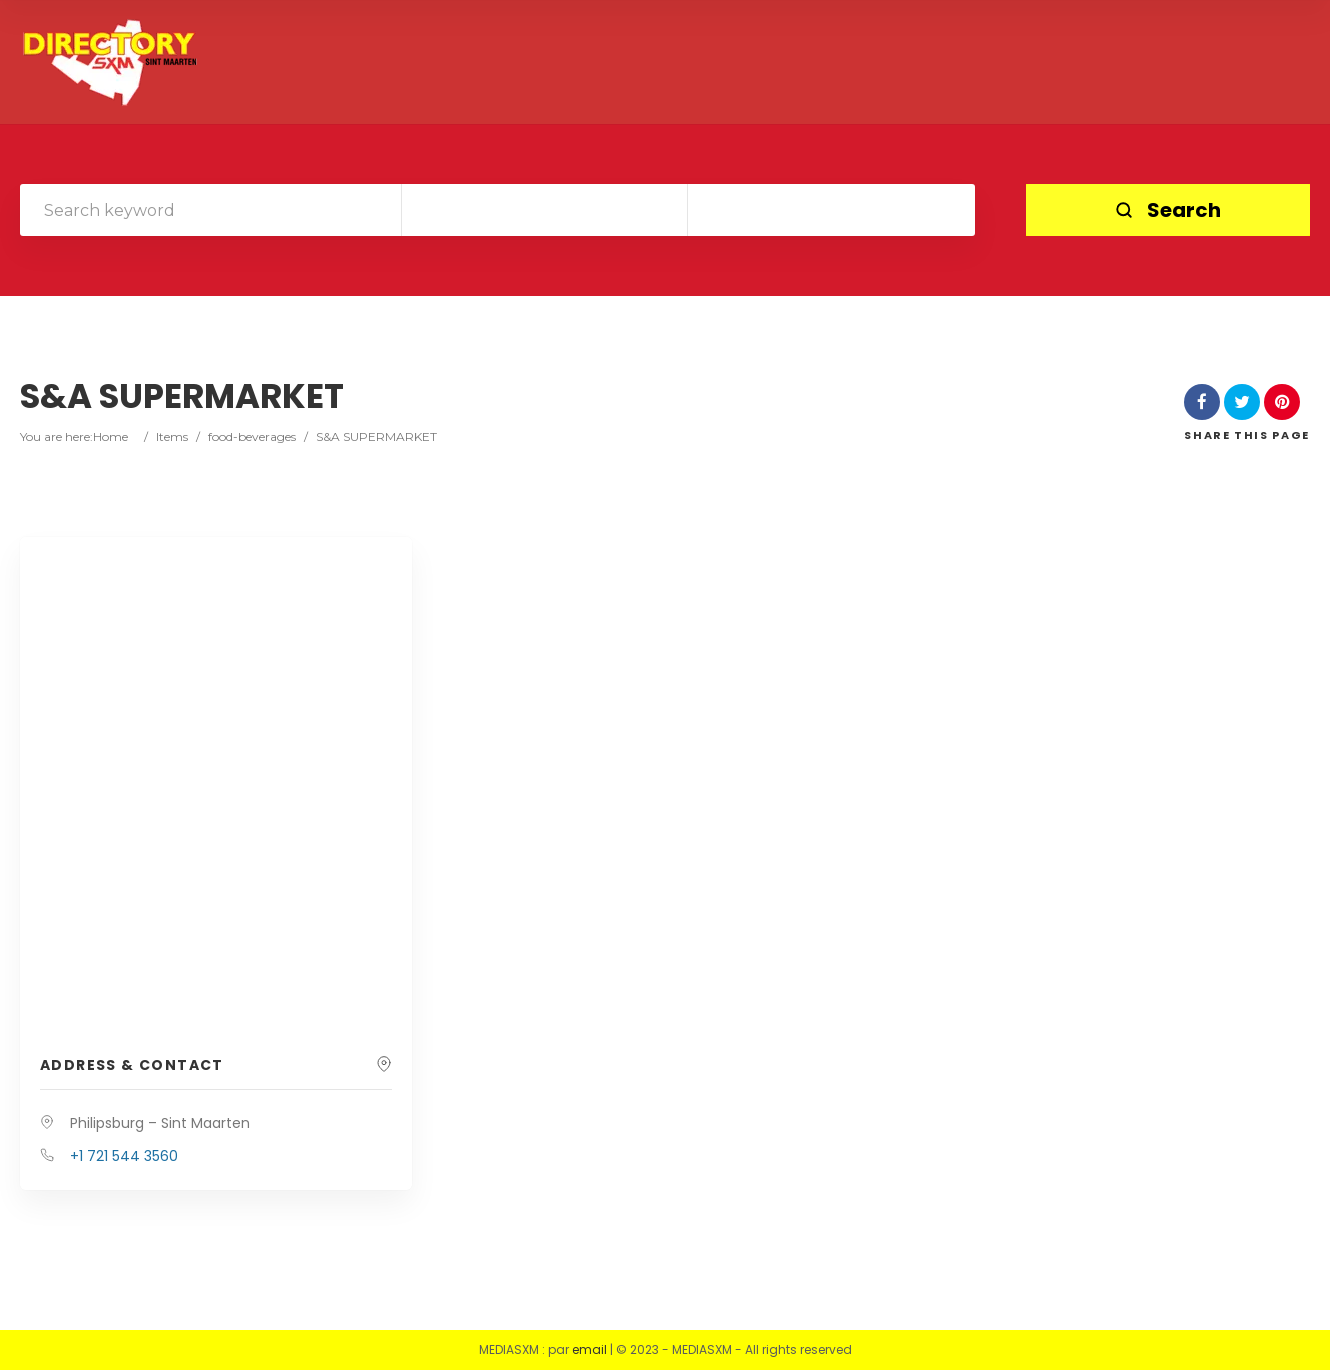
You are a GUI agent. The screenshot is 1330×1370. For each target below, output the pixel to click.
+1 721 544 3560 (124, 1156)
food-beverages (252, 436)
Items (172, 436)
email (589, 1349)
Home (110, 436)
